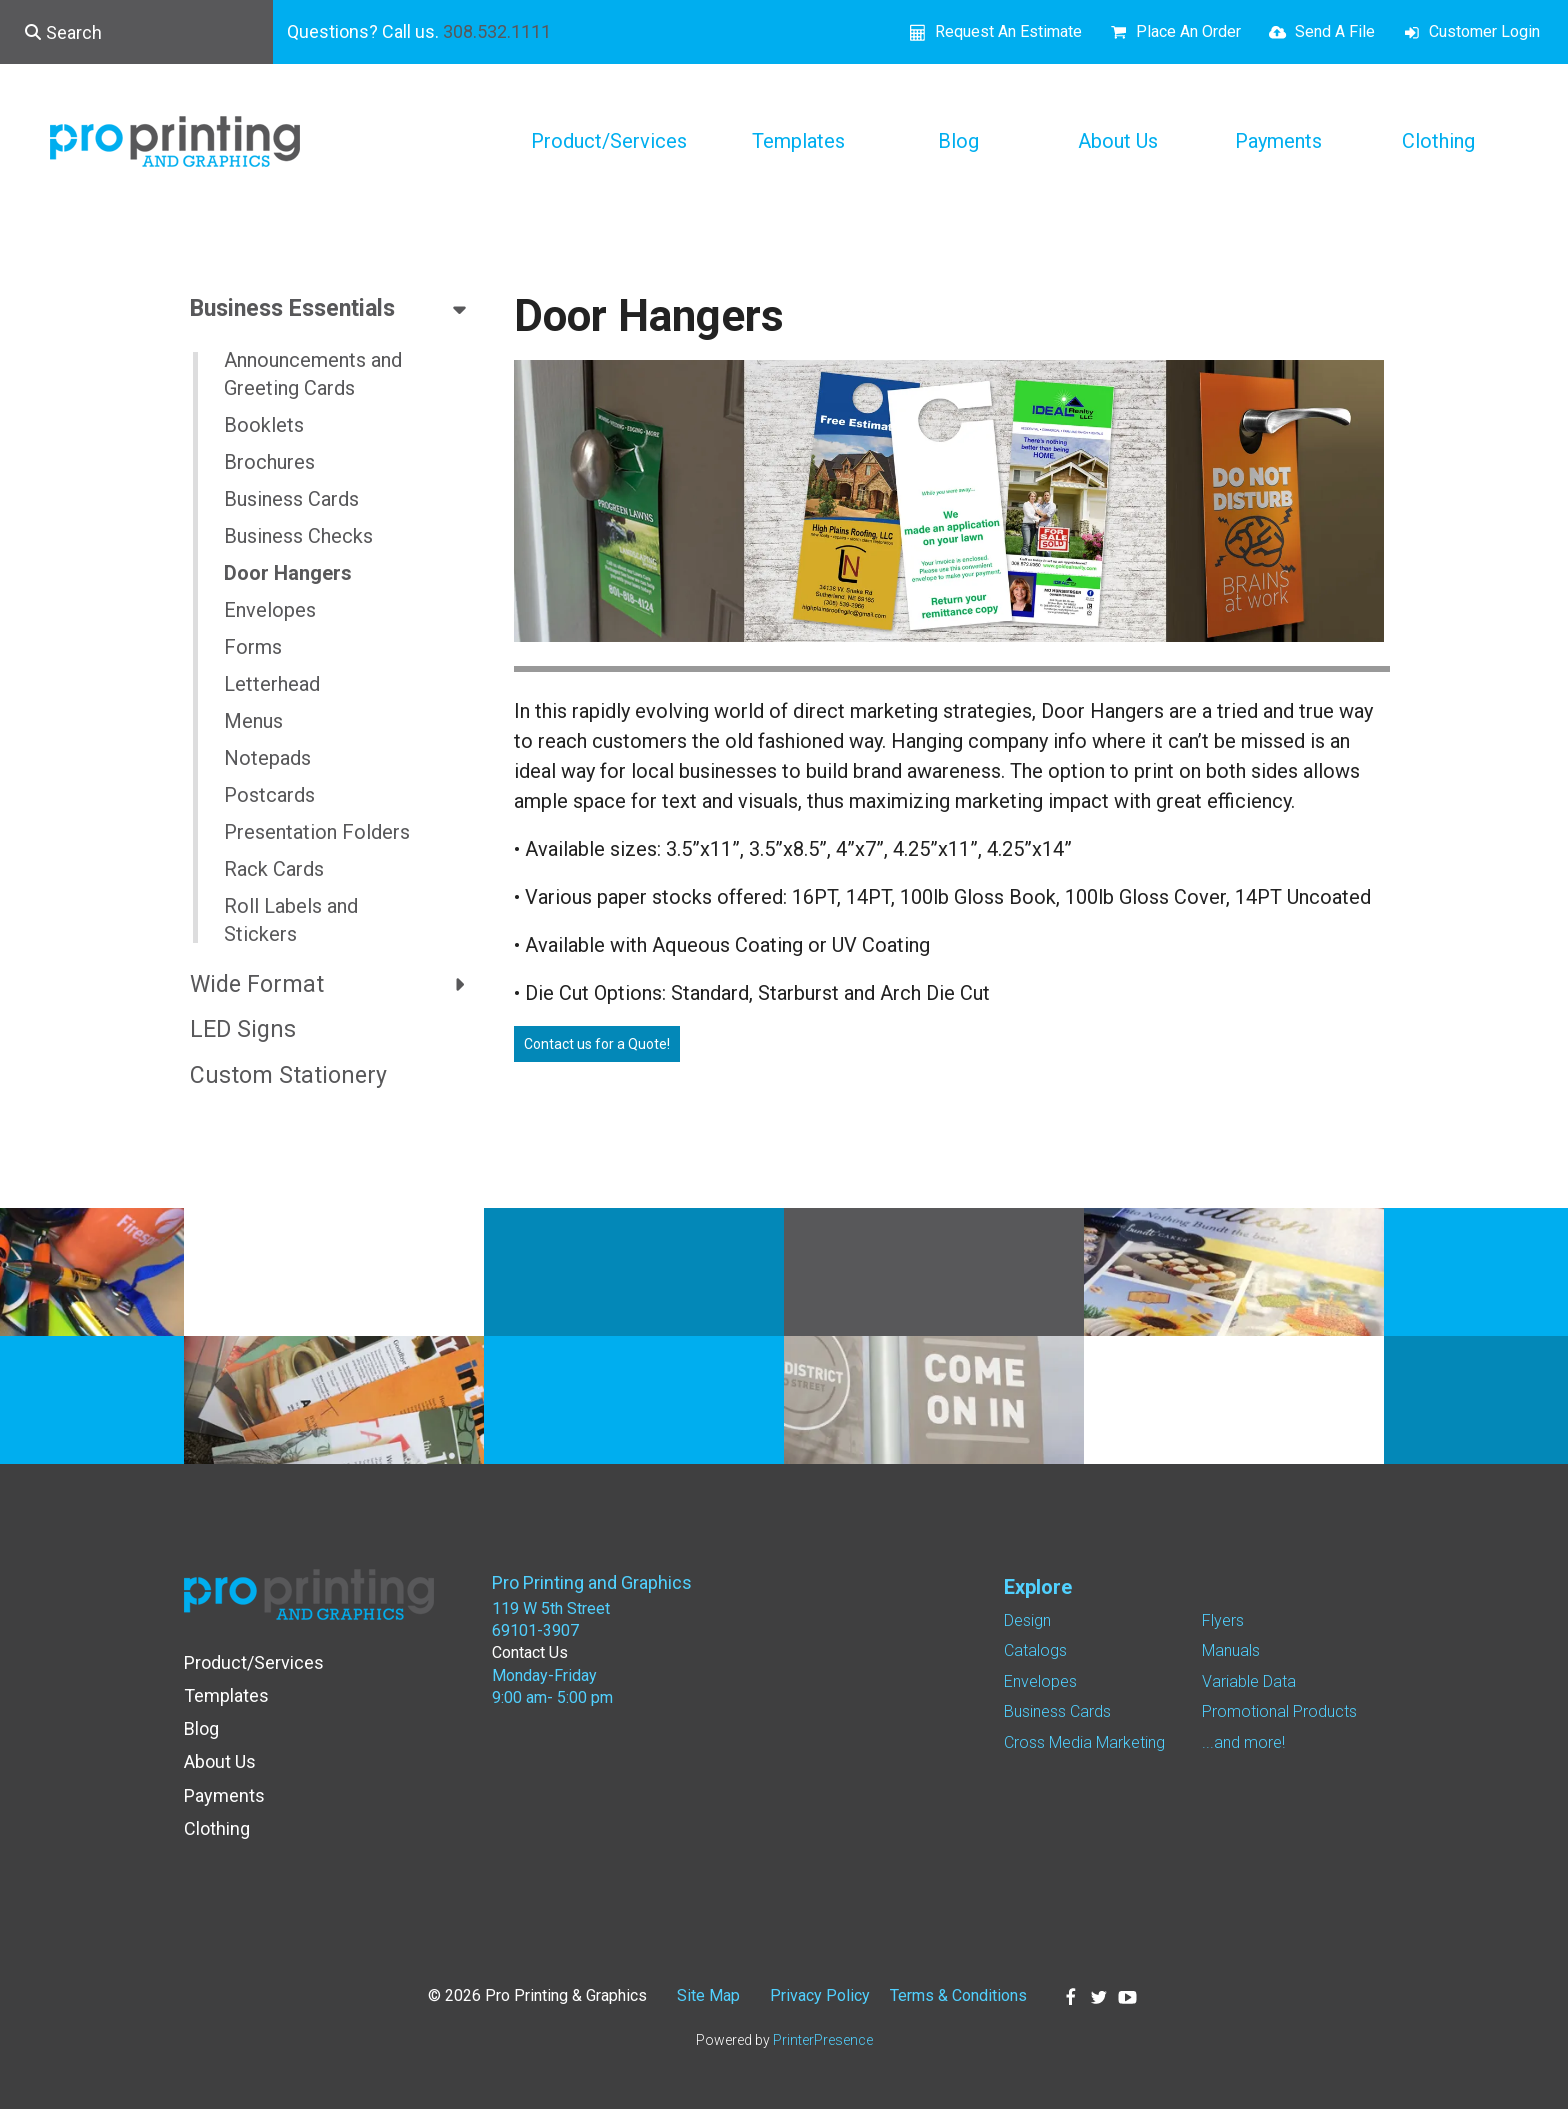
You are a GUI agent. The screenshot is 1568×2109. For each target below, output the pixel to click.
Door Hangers (288, 573)
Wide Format (337, 985)
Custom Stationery (288, 1075)
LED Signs (243, 1029)
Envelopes (270, 610)
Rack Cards (274, 869)
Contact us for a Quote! (597, 1044)
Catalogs (1035, 1650)
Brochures (269, 462)
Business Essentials (337, 309)
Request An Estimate (1008, 31)
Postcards (269, 795)
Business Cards (291, 499)
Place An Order (1188, 31)
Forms (253, 647)
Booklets (264, 425)
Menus (253, 721)
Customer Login (1484, 31)
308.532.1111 (497, 31)
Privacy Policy (820, 1995)
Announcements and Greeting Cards (313, 374)
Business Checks (298, 536)
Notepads (267, 758)
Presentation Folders (317, 832)
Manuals (1231, 1650)
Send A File (1335, 31)
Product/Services (609, 141)
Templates (798, 141)
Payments (1278, 141)
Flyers (1223, 1620)
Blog (958, 141)
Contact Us (530, 1652)
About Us (1118, 141)
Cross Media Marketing (1084, 1742)
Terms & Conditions (958, 1995)
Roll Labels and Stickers (291, 920)
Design (1027, 1620)
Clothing (1438, 141)
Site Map (708, 1995)
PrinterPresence (823, 2040)
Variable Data (1249, 1681)
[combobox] (136, 32)
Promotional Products (1279, 1711)
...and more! (1243, 1742)
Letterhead (272, 684)
